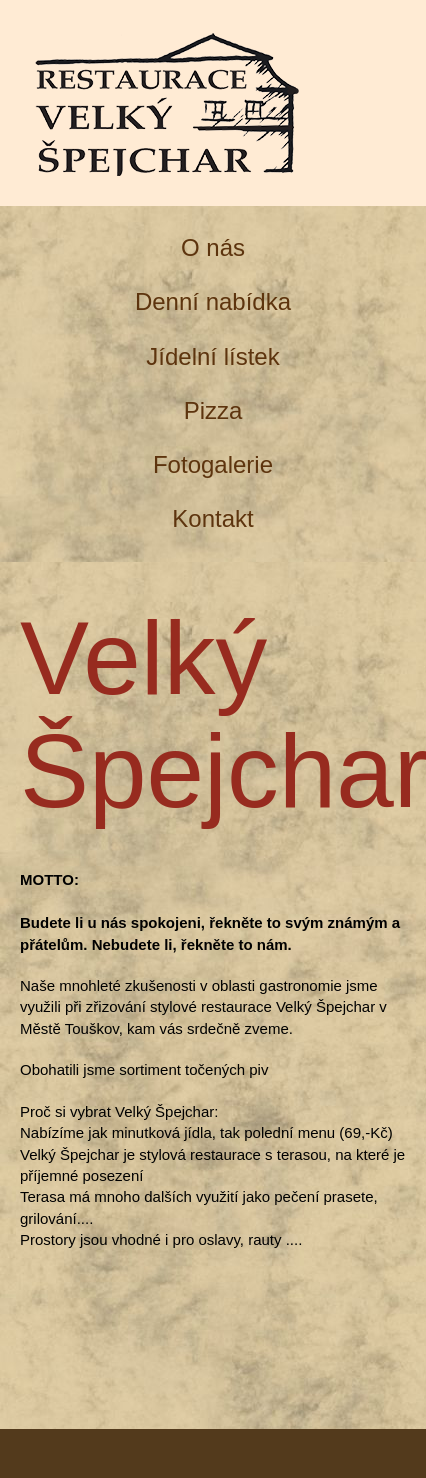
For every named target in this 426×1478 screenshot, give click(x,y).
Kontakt (212, 518)
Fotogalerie (213, 464)
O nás (213, 247)
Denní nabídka (213, 301)
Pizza (213, 410)
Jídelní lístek (212, 356)
